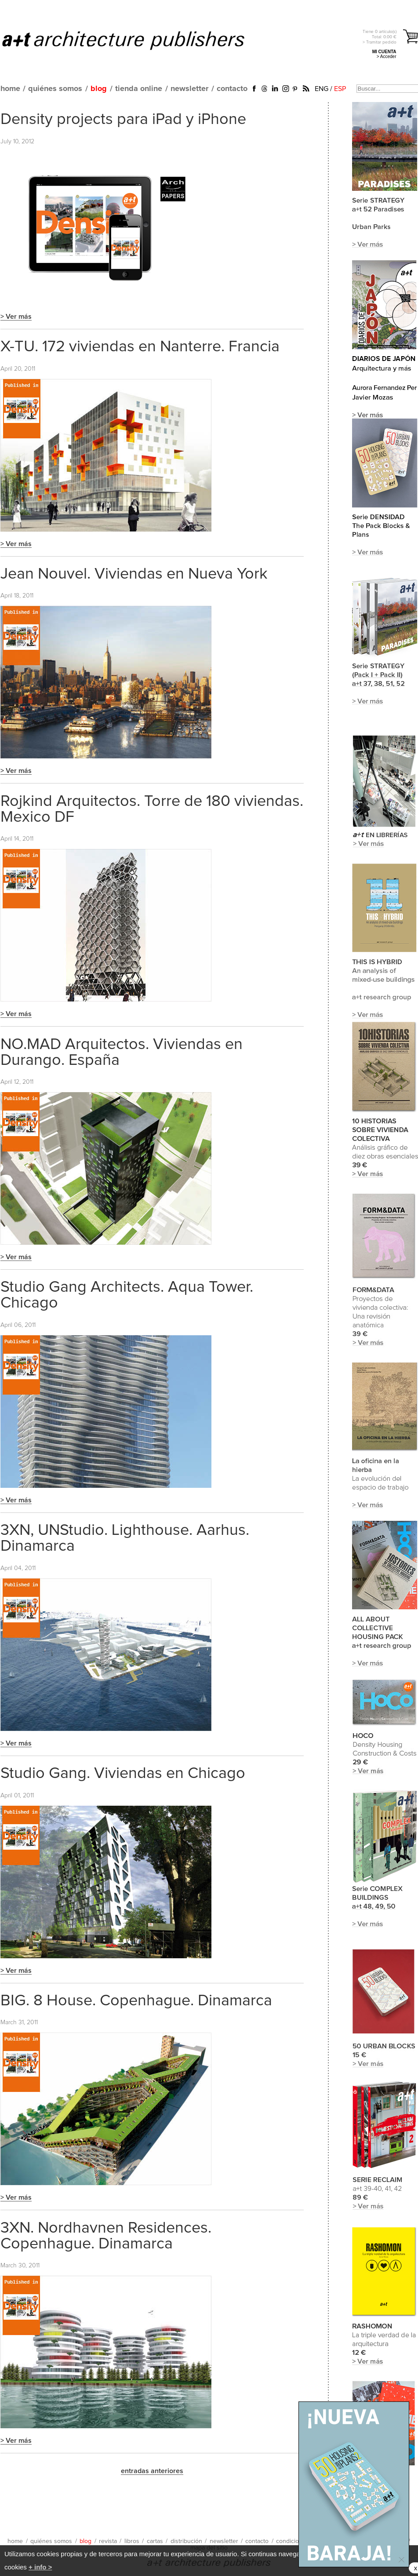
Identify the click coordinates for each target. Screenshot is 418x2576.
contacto (232, 89)
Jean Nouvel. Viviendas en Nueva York (134, 574)
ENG (321, 88)
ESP (340, 88)
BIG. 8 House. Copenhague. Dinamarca (136, 2001)
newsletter (189, 89)
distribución (186, 2541)
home (10, 89)
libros (131, 2541)
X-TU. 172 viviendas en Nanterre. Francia (140, 347)
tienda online (138, 89)
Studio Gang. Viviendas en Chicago (122, 1774)
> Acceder (386, 56)
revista (108, 2541)
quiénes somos (55, 89)
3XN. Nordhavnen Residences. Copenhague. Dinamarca (105, 2236)
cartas (155, 2541)
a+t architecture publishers (134, 40)
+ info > (40, 2567)
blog (99, 89)
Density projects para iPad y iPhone (123, 120)
